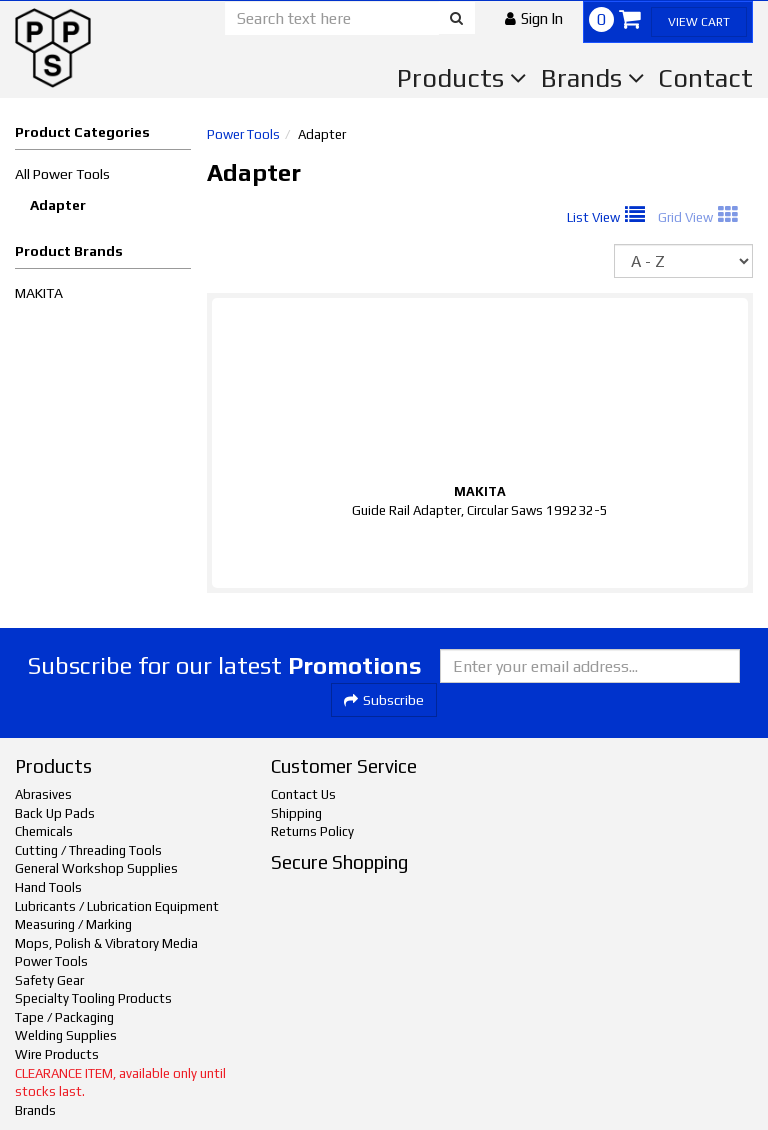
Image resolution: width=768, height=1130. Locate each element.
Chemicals (44, 831)
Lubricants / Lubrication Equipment (117, 906)
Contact (705, 78)
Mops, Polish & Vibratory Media (106, 943)
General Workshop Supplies (96, 868)
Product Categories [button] (82, 132)
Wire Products (57, 1054)
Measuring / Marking (73, 924)
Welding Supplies (66, 1035)
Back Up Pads (55, 813)
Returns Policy (312, 831)
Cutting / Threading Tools (88, 850)
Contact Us (303, 794)
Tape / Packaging (64, 1017)
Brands (593, 78)
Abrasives (43, 794)
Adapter (58, 205)
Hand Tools (48, 887)
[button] (534, 18)
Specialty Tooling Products (93, 998)
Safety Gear (49, 980)
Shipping (296, 813)
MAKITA (39, 293)
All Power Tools (62, 174)
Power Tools (243, 134)
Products (462, 78)
